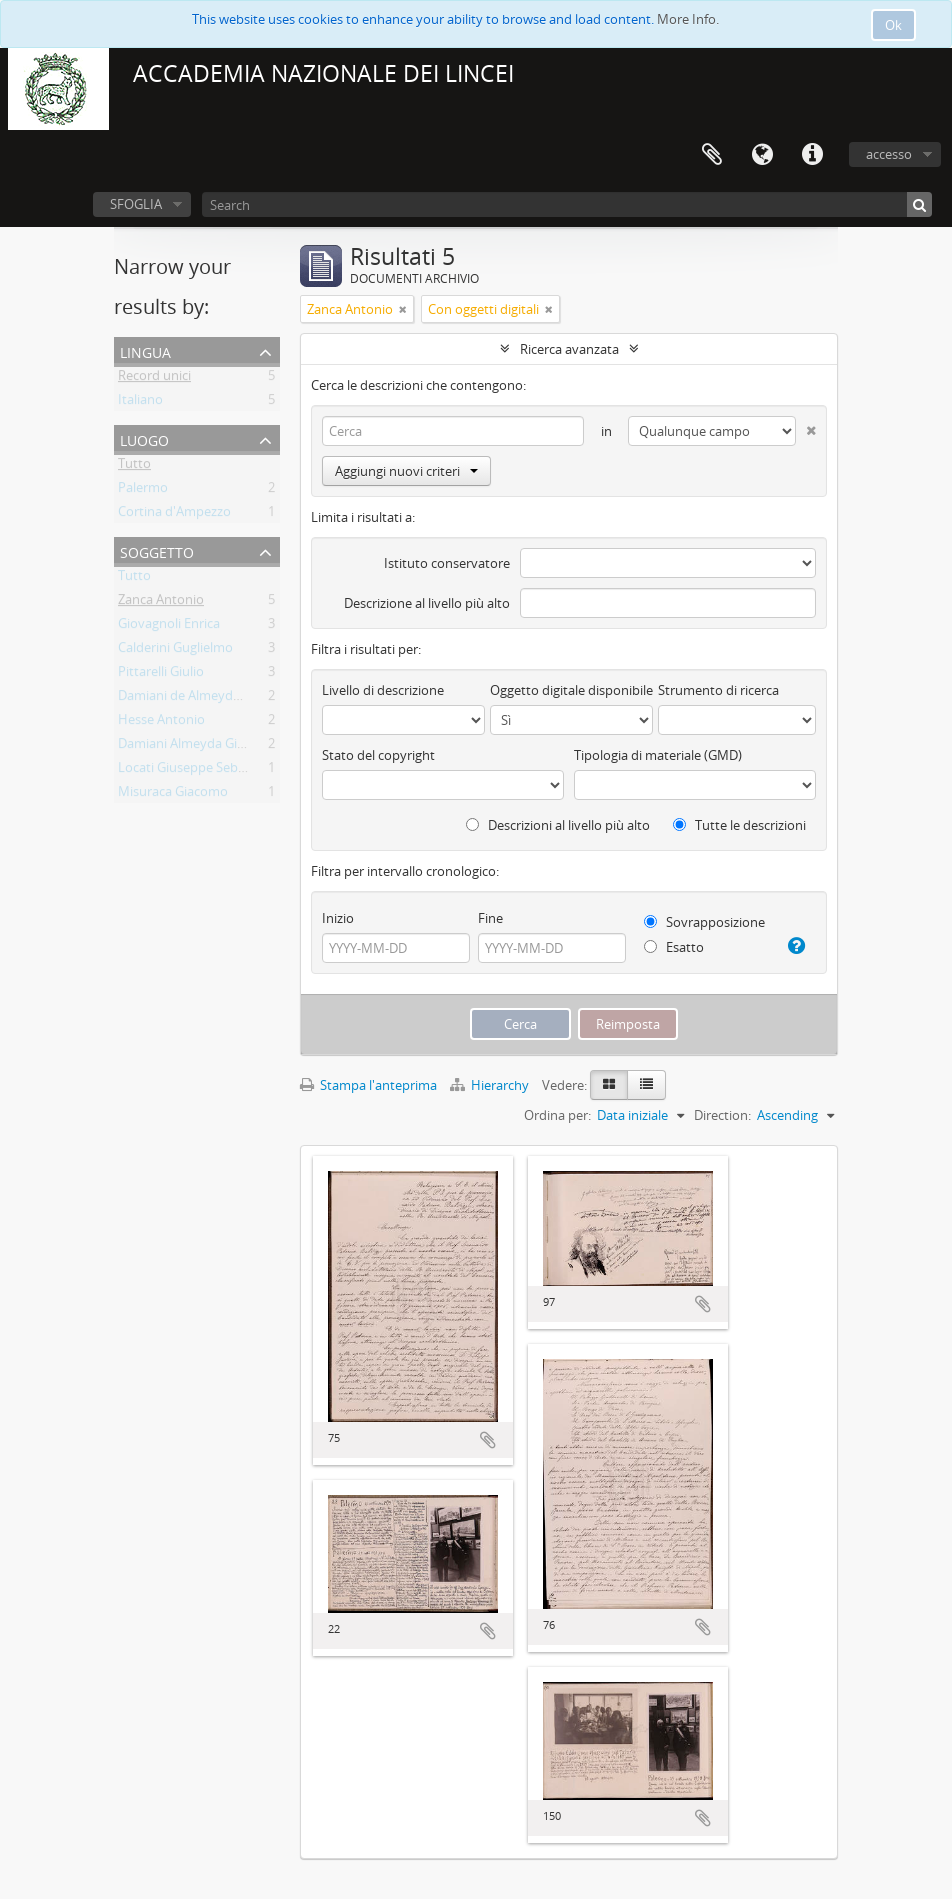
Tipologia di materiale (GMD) (658, 755)
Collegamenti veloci (812, 155)
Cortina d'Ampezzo (174, 515)
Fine (490, 918)
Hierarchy (491, 1085)
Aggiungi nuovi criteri (406, 471)
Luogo (144, 438)
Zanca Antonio (161, 603)
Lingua (762, 155)
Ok (893, 25)
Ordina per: (557, 1115)
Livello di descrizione (383, 690)
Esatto (674, 947)
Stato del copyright (378, 755)
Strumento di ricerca (718, 690)
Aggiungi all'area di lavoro (488, 1440)
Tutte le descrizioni (739, 825)
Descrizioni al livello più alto (558, 825)
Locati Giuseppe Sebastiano (200, 771)
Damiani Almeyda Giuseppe (199, 747)
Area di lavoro (712, 155)
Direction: (722, 1115)
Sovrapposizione (704, 922)
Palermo (143, 491)
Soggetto (157, 550)
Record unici (154, 379)
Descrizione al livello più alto (427, 603)
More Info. (688, 19)
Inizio (338, 918)
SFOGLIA (136, 204)
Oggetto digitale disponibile (571, 690)
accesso (889, 154)
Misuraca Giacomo (173, 795)
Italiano (140, 403)
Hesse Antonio (161, 723)
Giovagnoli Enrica (169, 627)
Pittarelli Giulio (161, 675)
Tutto (134, 467)
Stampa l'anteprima (368, 1085)
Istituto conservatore (447, 563)
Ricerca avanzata (569, 349)
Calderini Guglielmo (175, 651)
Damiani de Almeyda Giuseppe (208, 699)
